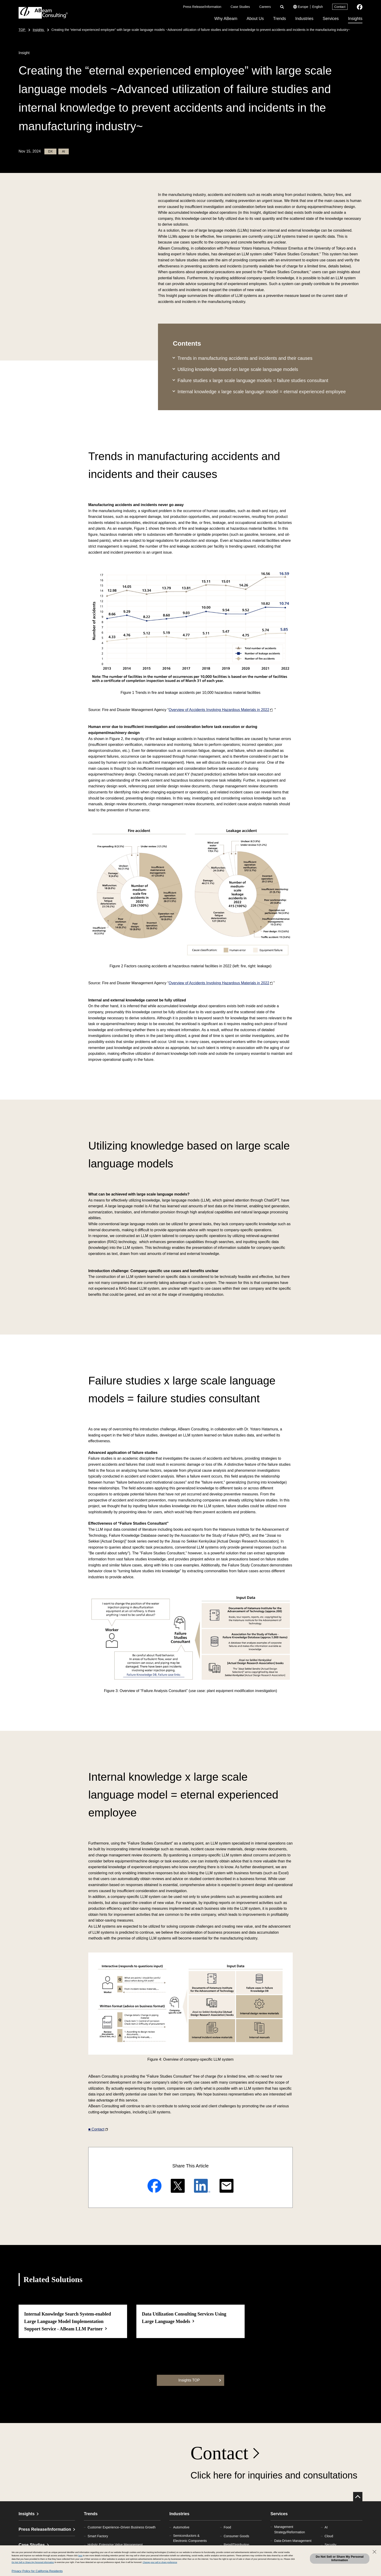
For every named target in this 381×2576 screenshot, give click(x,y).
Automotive (181, 2527)
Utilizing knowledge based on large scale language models (237, 369)
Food (227, 2527)
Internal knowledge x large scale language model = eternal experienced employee (261, 391)
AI (326, 2527)
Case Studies (240, 7)
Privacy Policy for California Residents (37, 2571)
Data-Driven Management (292, 2541)
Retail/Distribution (236, 2545)
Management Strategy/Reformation (289, 2529)
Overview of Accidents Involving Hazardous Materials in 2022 (221, 710)
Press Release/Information (202, 7)
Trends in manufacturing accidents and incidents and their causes (244, 358)
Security (330, 2545)
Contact (339, 7)
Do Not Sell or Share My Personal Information (340, 2558)
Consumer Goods (236, 2536)
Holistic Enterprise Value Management (115, 2545)
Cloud (329, 2536)
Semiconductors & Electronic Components (190, 2538)
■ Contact (98, 2129)
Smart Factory (98, 2536)
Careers (265, 7)
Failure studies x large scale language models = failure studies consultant (252, 380)
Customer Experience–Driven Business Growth (122, 2527)
